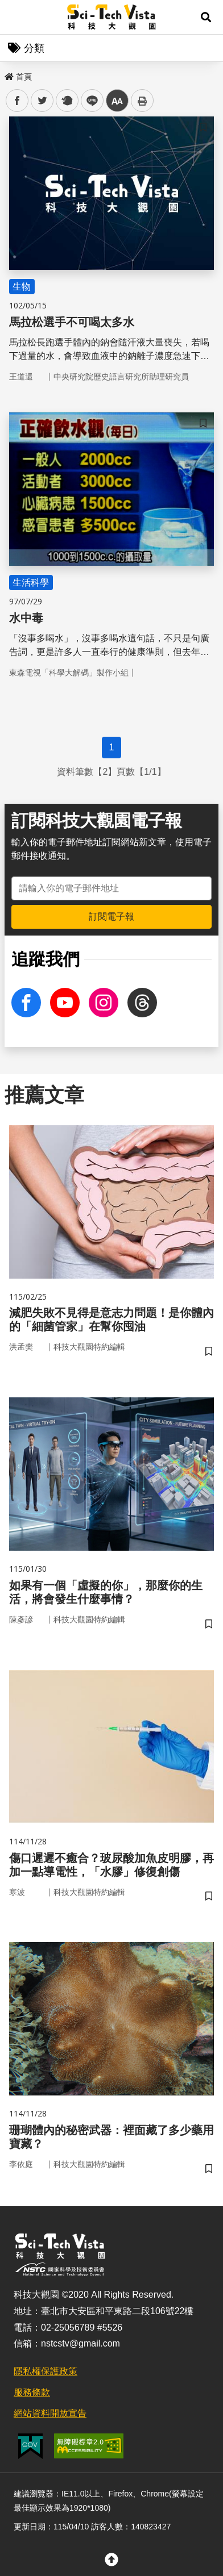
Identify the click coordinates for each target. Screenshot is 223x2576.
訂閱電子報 (111, 916)
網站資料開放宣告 (50, 2413)
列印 (142, 100)
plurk (66, 101)
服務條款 (32, 2392)
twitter (42, 101)
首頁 (18, 76)
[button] (206, 17)
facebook (17, 101)
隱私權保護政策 (45, 2371)
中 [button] (117, 101)
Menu (17, 17)
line (88, 101)
